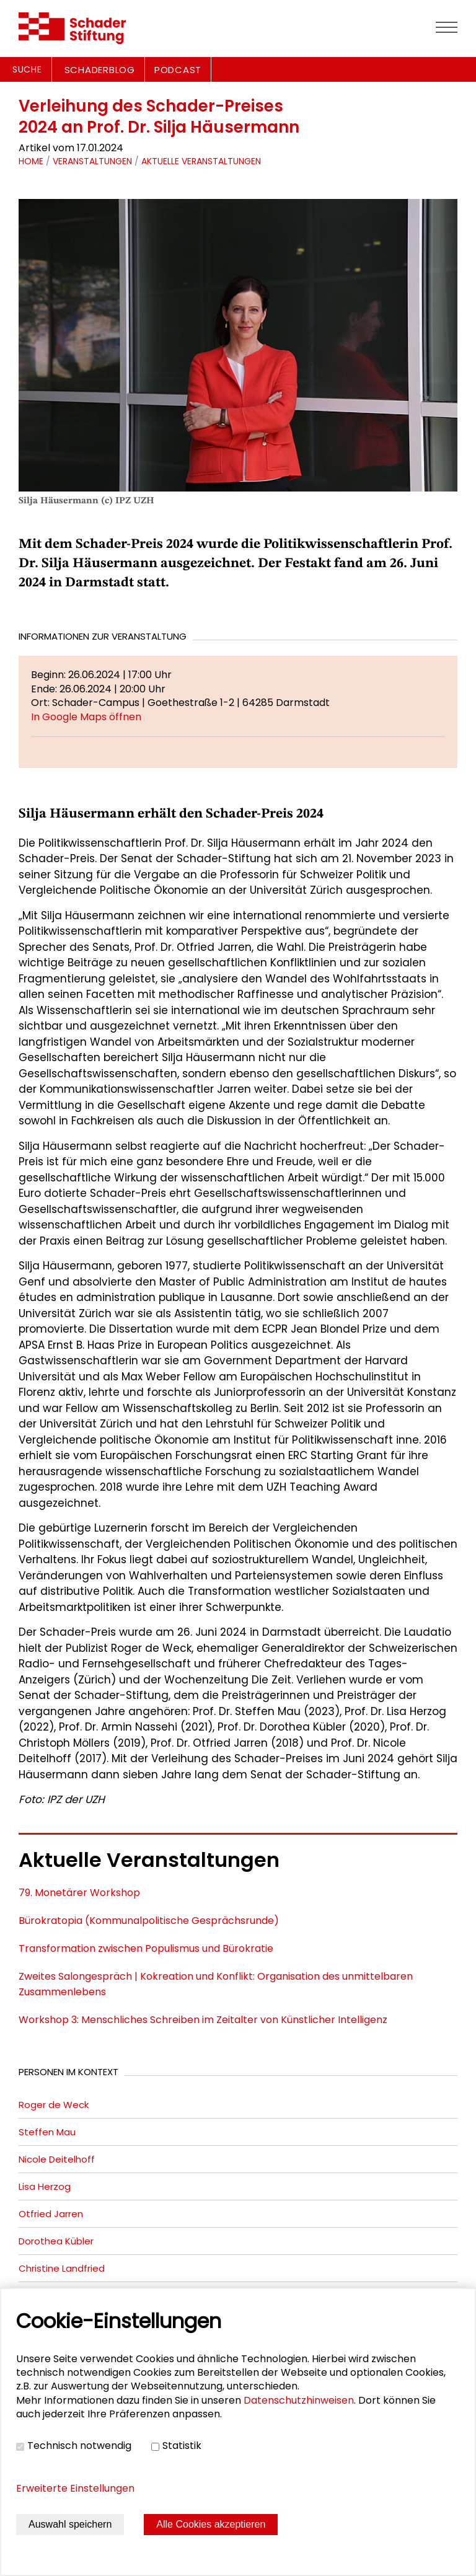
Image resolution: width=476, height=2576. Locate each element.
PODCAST (177, 69)
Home (31, 161)
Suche (27, 69)
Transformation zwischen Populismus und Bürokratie (146, 1948)
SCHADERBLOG (99, 69)
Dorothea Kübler (56, 2240)
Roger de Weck (54, 2104)
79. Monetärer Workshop (79, 1893)
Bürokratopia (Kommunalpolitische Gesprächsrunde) (149, 1920)
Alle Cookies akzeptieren (210, 2524)
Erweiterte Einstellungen (75, 2488)
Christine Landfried (62, 2268)
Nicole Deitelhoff (57, 2159)
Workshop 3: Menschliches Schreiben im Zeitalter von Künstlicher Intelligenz (203, 2020)
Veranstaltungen (92, 161)
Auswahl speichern (70, 2524)
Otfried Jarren (51, 2213)
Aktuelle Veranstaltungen (201, 161)
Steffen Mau (47, 2131)
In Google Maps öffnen (86, 717)
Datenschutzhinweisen (299, 2400)
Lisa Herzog (45, 2186)
